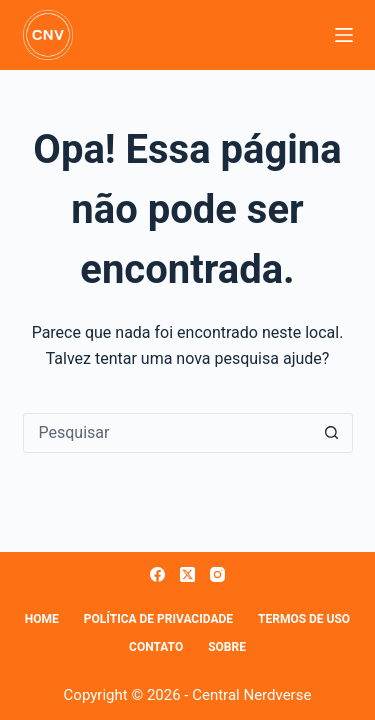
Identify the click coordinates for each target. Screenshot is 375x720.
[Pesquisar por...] (168, 433)
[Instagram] (217, 574)
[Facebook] (157, 574)
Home (42, 619)
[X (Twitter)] (187, 574)
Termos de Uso (304, 619)
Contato (156, 647)
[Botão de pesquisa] (332, 433)
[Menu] (344, 35)
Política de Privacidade (158, 619)
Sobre (227, 647)
